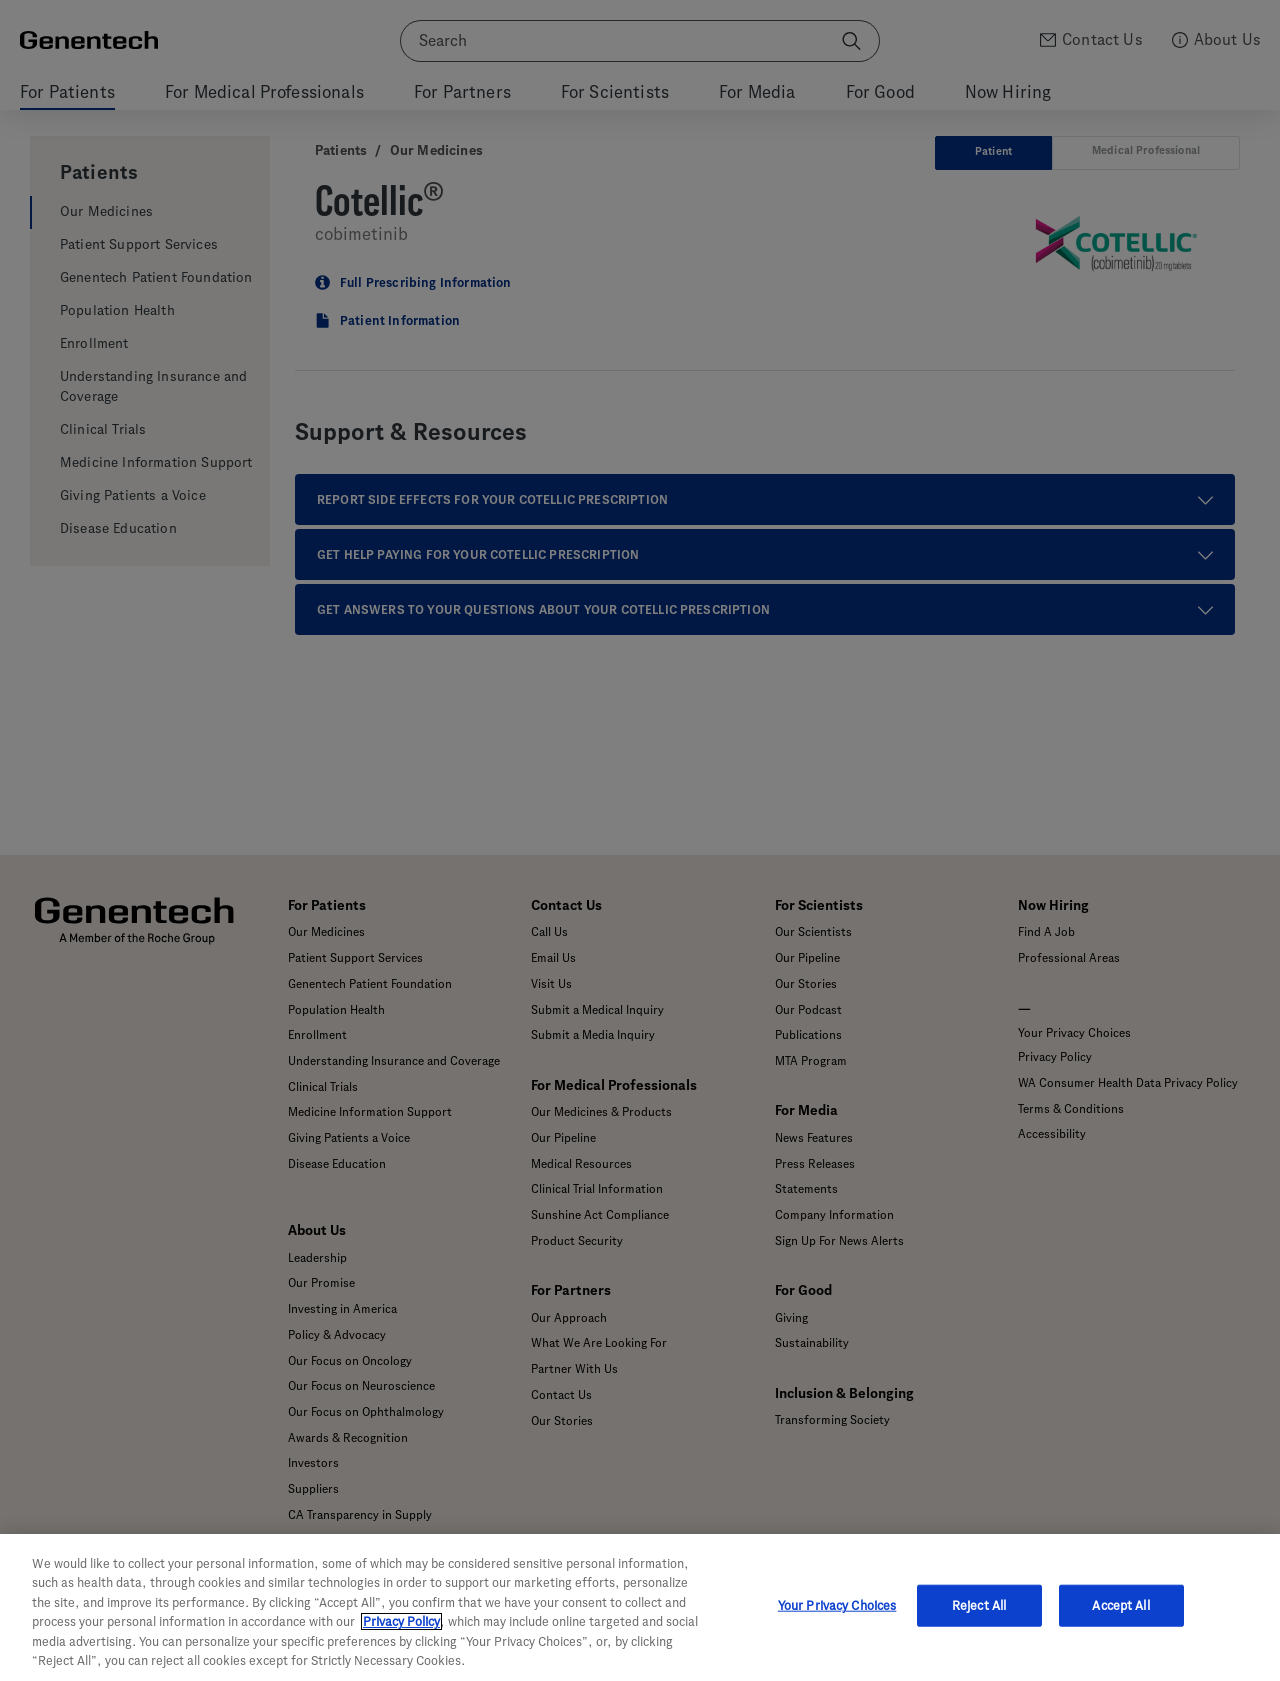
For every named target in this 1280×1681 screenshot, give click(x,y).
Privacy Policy (401, 1621)
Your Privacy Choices (837, 1605)
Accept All (1120, 1605)
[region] (640, 1607)
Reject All (979, 1605)
